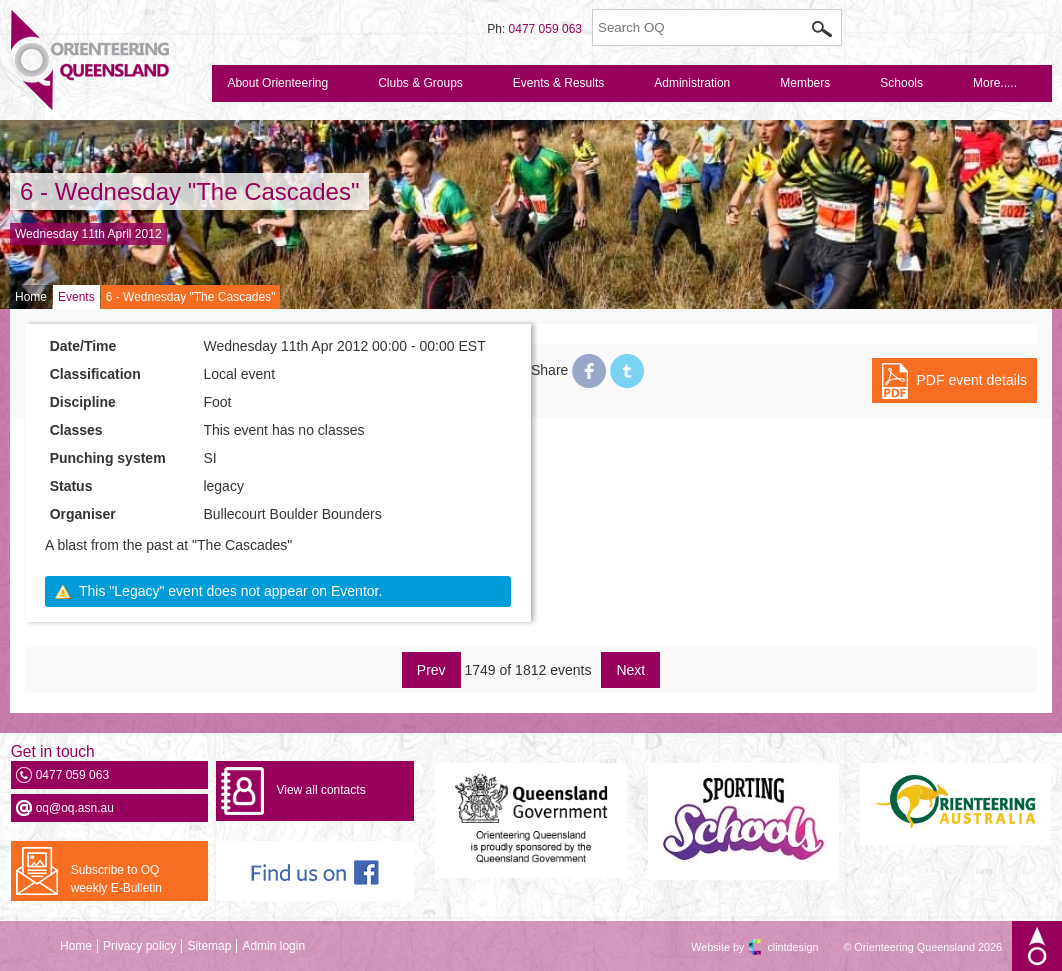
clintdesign (775, 947)
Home (31, 297)
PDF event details (972, 380)
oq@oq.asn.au (75, 808)
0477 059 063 (545, 29)
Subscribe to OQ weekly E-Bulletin (116, 879)
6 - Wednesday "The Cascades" (189, 191)
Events (76, 297)
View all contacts (320, 790)
